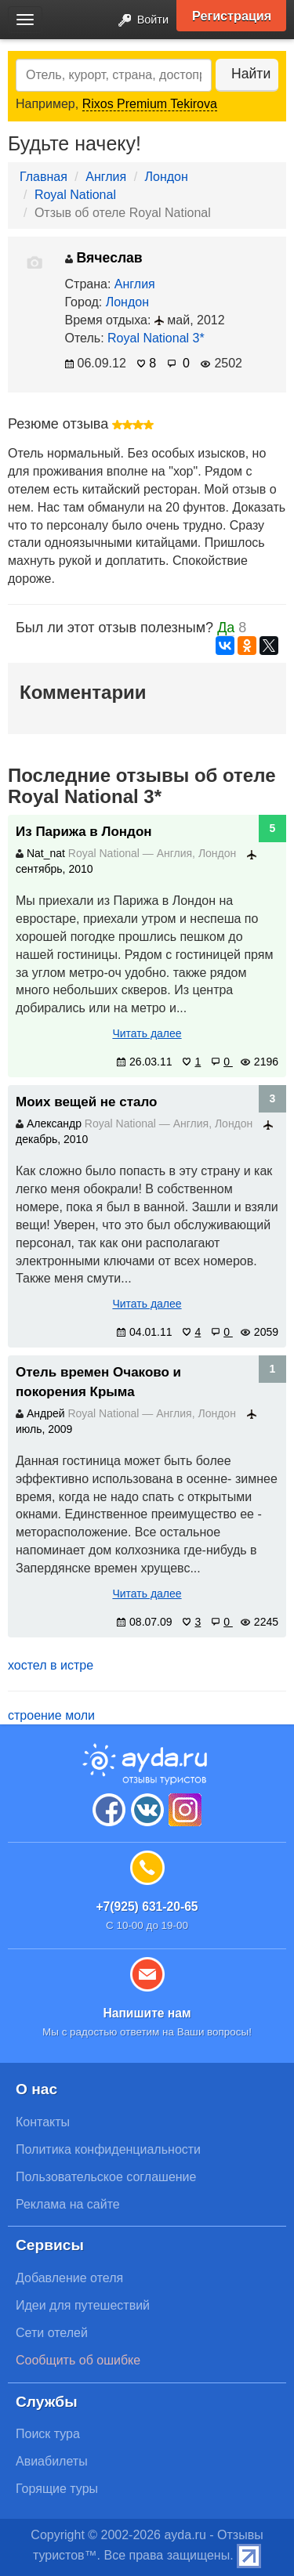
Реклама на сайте (68, 2204)
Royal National (75, 194)
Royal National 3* (156, 338)
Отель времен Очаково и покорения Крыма (98, 1381)
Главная (43, 176)
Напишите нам (147, 2013)
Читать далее (146, 1033)
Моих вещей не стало (86, 1101)
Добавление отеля (69, 2278)
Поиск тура (48, 2433)
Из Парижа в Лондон (84, 831)
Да (225, 627)
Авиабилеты (52, 2461)
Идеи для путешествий (83, 2305)
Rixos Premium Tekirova (149, 103)
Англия (105, 176)
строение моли (51, 1715)
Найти (250, 73)
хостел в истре (50, 1665)
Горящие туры (57, 2488)
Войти (139, 21)
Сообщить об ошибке (78, 2360)
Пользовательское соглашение (106, 2176)
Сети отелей (52, 2332)
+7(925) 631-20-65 (147, 1906)
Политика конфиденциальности (108, 2149)
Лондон (166, 176)
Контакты (43, 2122)
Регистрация (231, 16)
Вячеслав (104, 258)
